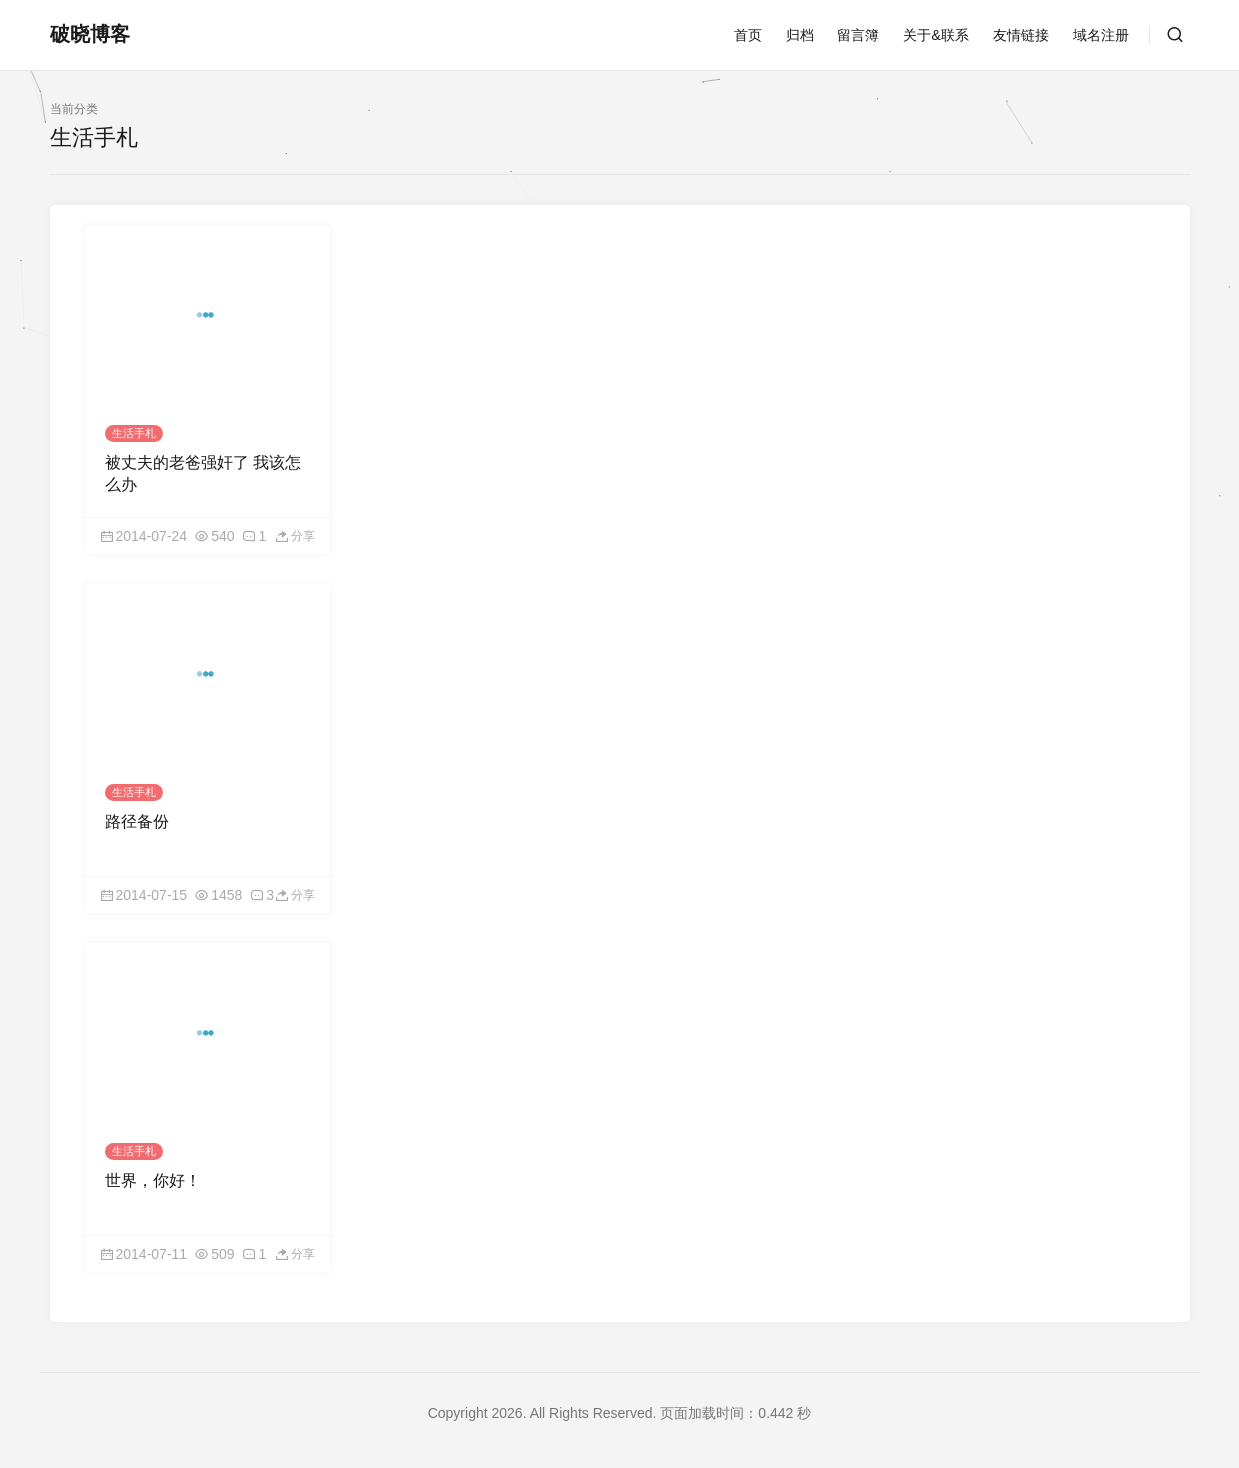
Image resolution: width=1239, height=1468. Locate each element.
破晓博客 (90, 34)
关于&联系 (935, 35)
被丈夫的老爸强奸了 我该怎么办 (203, 473)
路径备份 (137, 821)
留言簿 (858, 35)
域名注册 (1101, 35)
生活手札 (134, 433)
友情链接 (1021, 35)
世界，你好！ (153, 1180)
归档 (800, 35)
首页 (748, 35)
